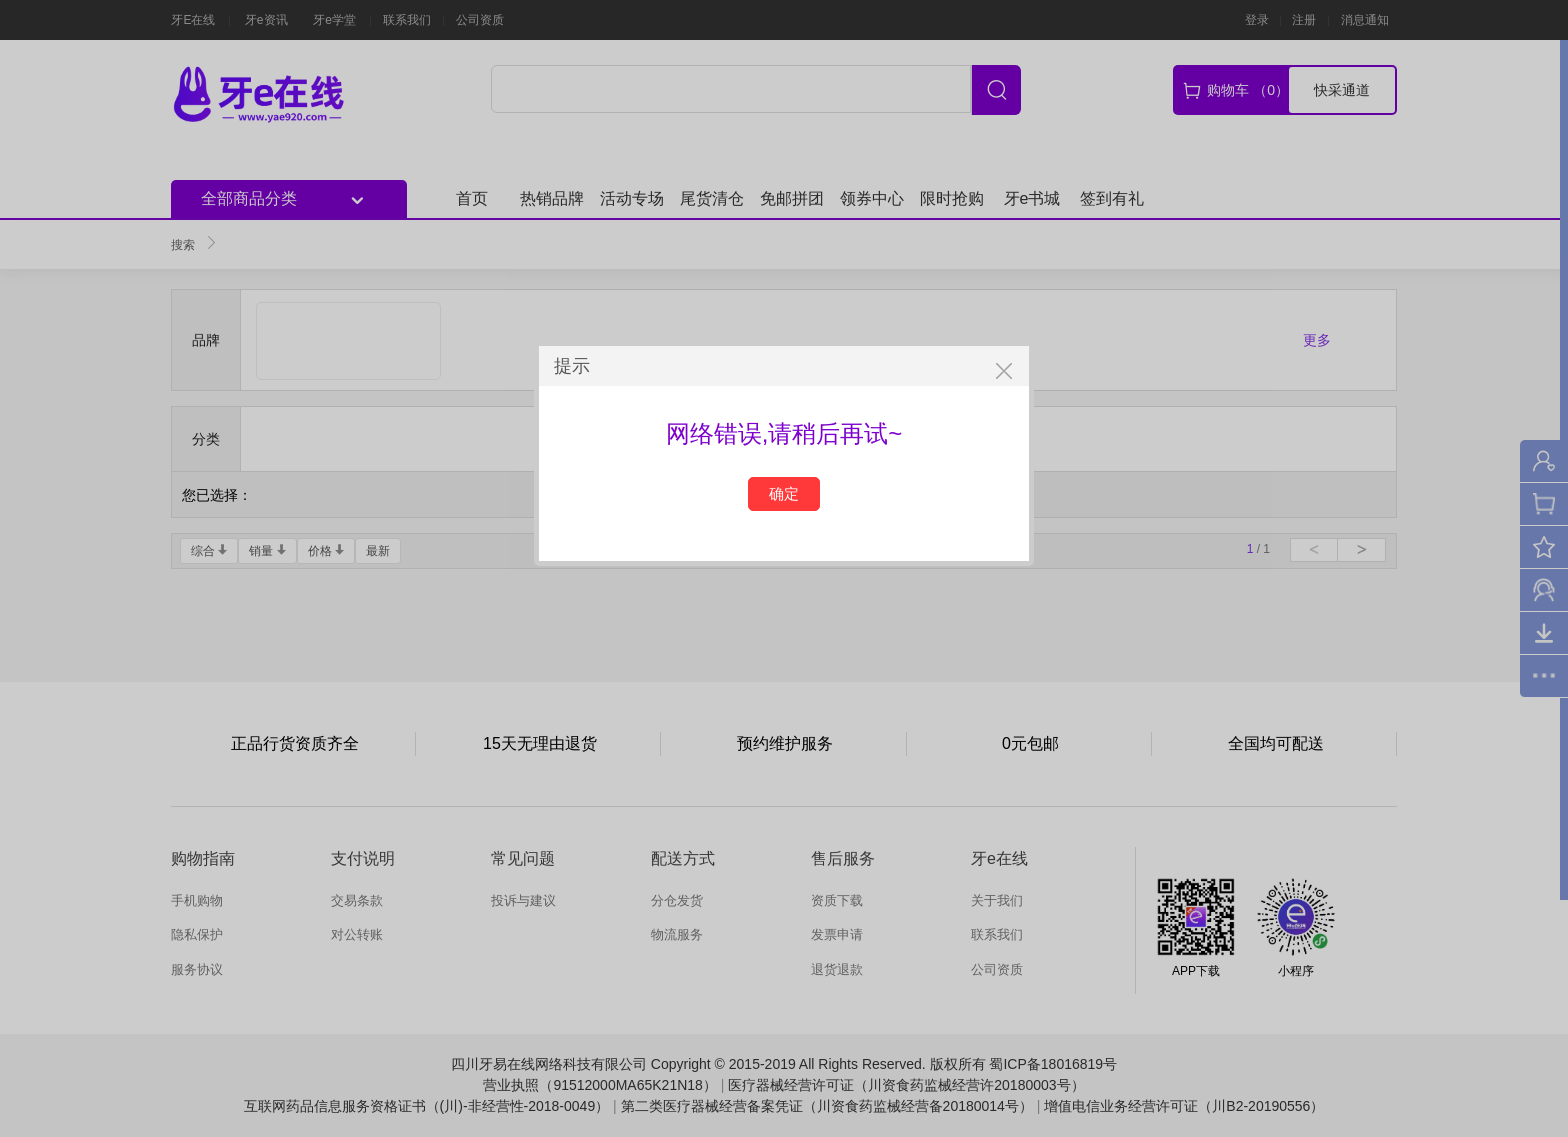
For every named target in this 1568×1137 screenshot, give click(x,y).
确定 (784, 493)
